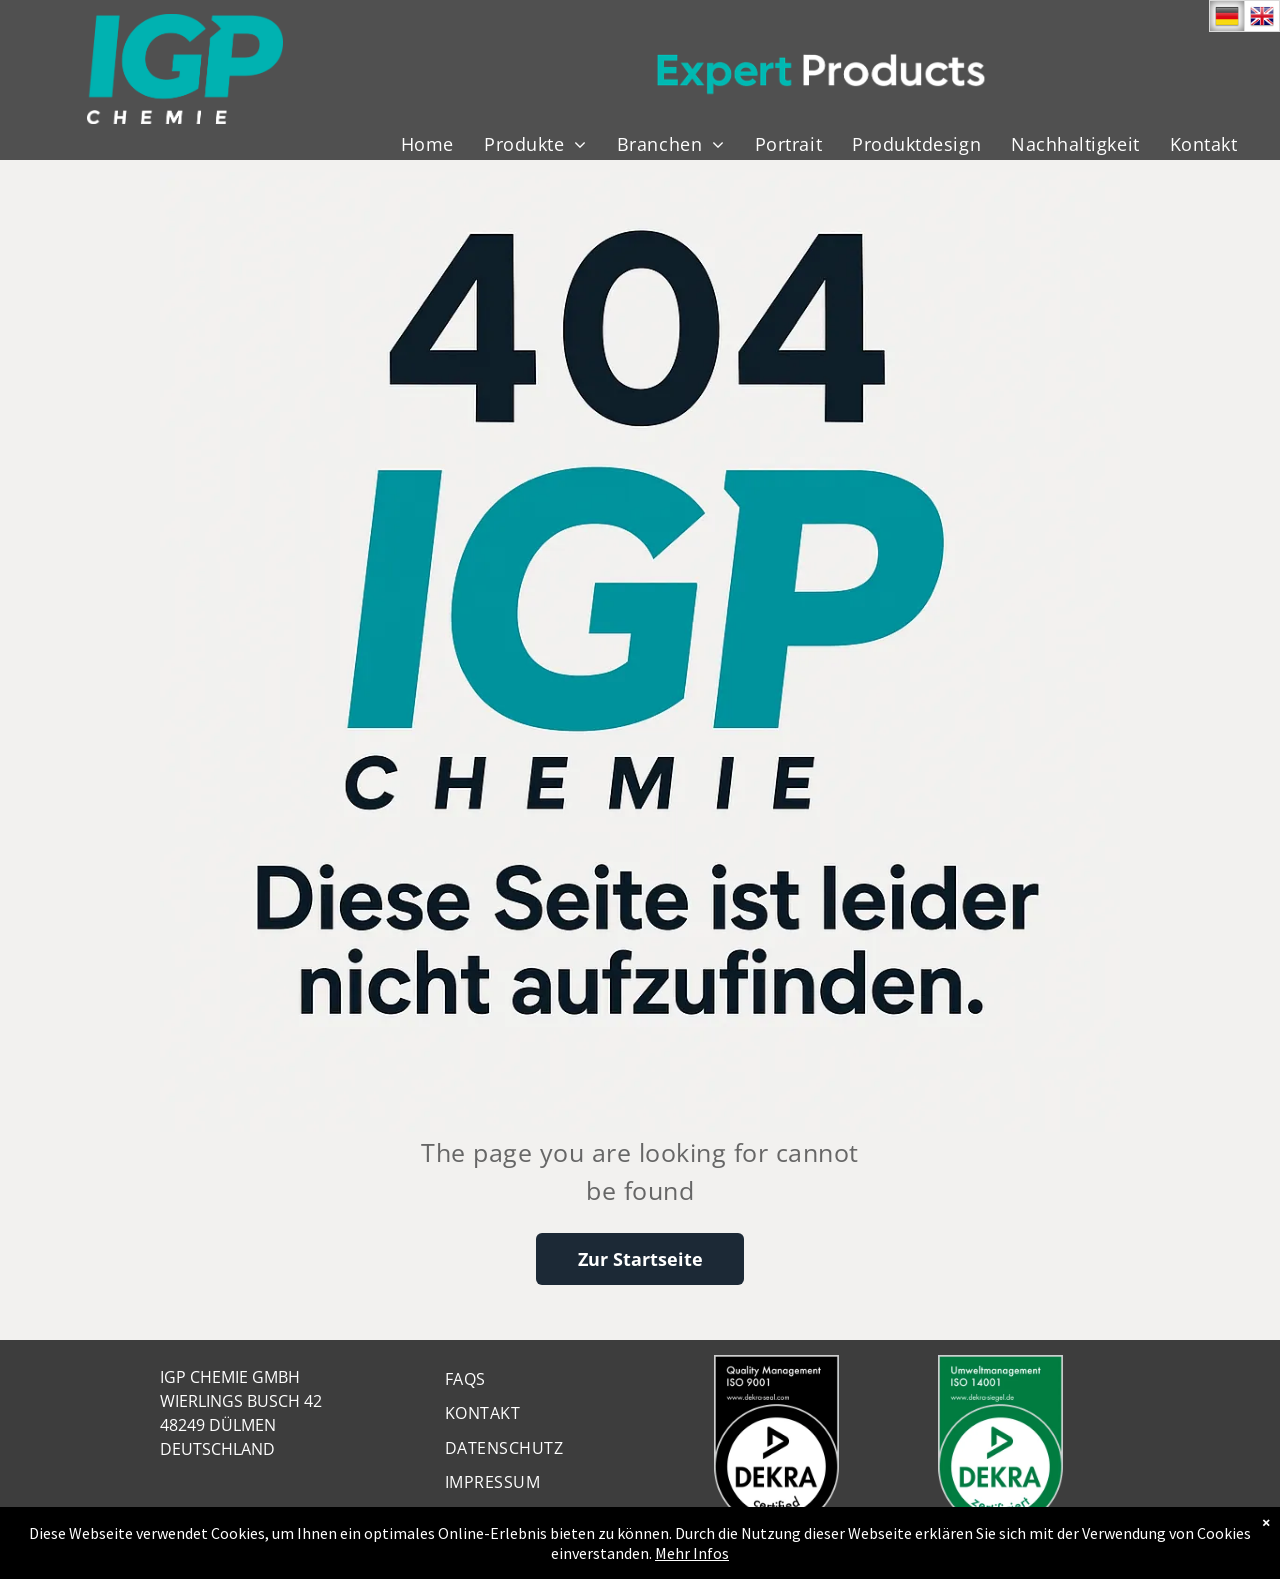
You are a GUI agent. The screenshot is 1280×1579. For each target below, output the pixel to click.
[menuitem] (427, 144)
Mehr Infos (692, 1553)
